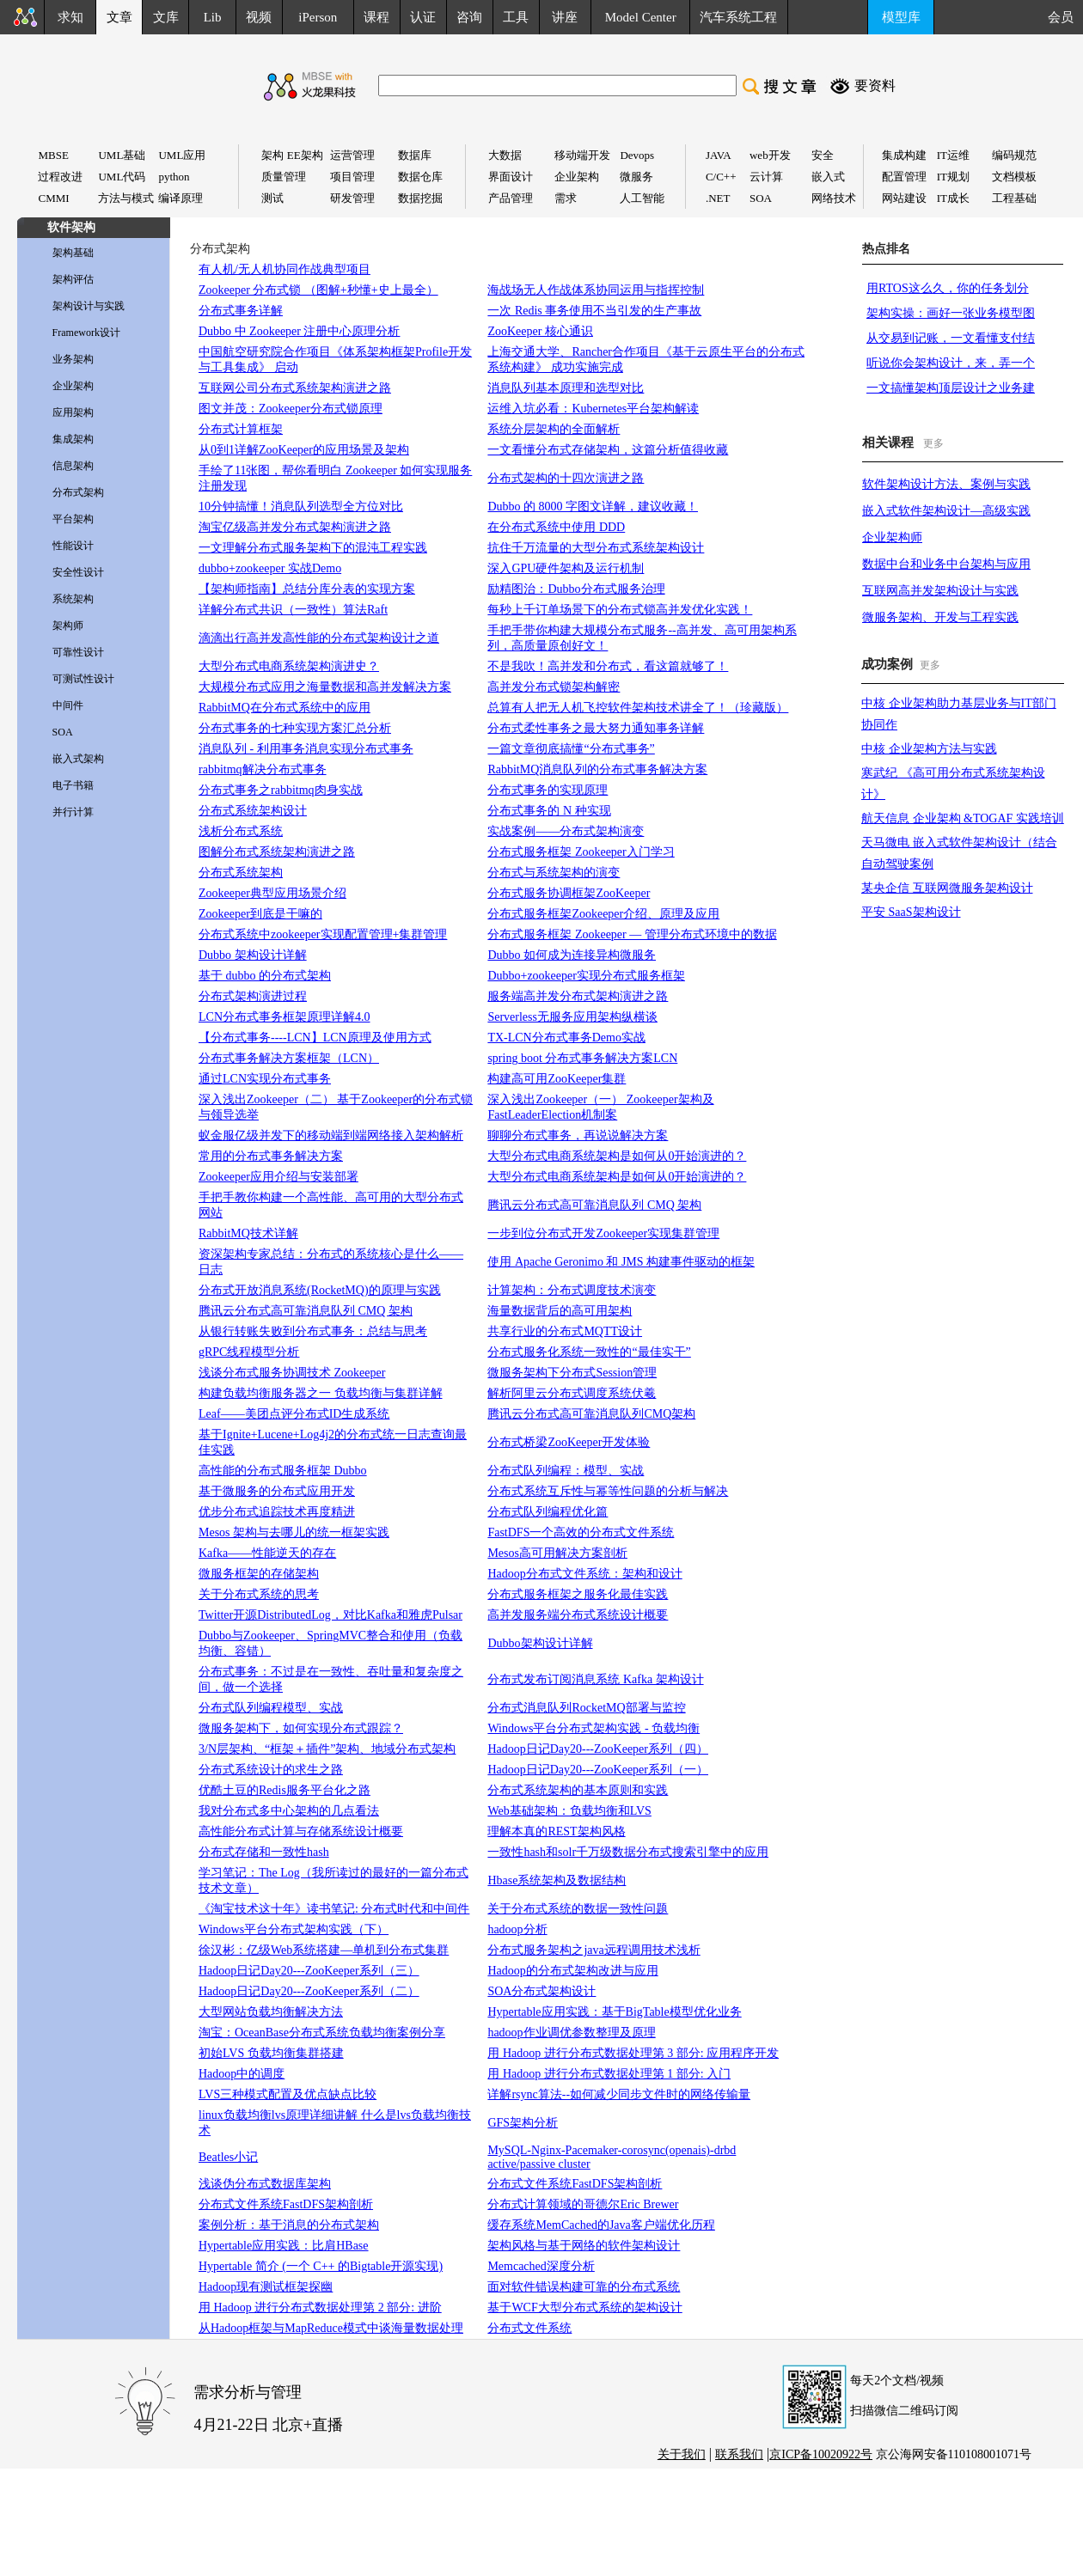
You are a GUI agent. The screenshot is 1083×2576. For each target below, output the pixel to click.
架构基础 (73, 253)
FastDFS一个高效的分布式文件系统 (580, 1532)
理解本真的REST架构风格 (556, 1831)
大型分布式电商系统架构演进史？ (289, 666)
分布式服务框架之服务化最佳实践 (577, 1594)
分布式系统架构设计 (253, 810)
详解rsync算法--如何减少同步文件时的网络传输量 (618, 2094)
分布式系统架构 (241, 872)
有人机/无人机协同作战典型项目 (284, 269)
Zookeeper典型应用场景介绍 (272, 893)
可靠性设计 (78, 652)
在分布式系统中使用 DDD (556, 527)
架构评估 (73, 279)
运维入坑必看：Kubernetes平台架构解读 (593, 408)
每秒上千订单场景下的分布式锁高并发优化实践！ (619, 609)
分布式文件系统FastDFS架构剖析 (286, 2204)
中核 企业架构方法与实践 (929, 748)
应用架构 (73, 412)
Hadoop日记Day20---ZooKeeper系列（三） (309, 1970)
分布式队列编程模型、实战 (271, 1707)
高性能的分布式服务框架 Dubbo (283, 1470)
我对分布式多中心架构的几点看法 (289, 1810)
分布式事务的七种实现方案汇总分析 (295, 728)
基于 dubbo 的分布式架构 (265, 975)
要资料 (875, 85)
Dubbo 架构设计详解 (253, 955)
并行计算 (73, 812)
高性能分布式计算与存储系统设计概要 (301, 1831)
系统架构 (73, 599)
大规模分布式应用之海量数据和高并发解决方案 (325, 687)
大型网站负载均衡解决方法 (271, 2011)
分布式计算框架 (241, 429)
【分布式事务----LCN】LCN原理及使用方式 (315, 1037)
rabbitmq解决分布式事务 (263, 769)
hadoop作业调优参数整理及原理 (571, 2032)
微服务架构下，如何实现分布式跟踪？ (301, 1728)
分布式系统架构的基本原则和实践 (577, 1790)
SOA (62, 732)
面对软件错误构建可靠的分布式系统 (583, 2286)
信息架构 (73, 466)
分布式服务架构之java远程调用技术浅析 (593, 1950)
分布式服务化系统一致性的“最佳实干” (588, 1352)
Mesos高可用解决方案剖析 (557, 1553)
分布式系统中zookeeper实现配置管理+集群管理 (323, 934)
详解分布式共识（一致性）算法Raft (293, 609)
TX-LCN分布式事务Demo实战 (566, 1037)
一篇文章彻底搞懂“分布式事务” (570, 748)
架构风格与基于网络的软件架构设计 (583, 2245)
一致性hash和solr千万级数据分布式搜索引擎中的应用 (627, 1852)
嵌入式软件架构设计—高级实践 (946, 510)
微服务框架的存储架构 (259, 1573)
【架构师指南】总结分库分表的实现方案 (307, 589)
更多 (933, 443)
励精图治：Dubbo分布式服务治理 (575, 589)
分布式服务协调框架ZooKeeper (568, 893)
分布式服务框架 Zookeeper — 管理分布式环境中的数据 (631, 934)
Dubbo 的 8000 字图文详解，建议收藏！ (592, 506)
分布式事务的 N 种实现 (548, 810)
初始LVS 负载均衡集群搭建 (271, 2053)
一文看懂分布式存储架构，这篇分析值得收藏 (607, 449)
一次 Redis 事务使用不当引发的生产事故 (594, 310)
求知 (70, 17)
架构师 (67, 626)
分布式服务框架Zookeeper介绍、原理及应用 (603, 913)
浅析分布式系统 (241, 831)
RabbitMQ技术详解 (248, 1233)
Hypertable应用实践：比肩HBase (284, 2245)
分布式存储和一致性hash (264, 1852)
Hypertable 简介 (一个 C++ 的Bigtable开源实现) (321, 2266)
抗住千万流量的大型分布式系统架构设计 (595, 547)
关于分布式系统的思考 (259, 1594)
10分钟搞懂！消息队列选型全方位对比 (301, 506)
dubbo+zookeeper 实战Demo (270, 568)
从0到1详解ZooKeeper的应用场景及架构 (304, 449)
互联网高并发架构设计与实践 (940, 590)
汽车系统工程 (738, 17)
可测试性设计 (83, 679)
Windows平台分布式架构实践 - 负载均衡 (593, 1728)
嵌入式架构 (78, 759)
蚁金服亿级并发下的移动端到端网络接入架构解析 (331, 1135)
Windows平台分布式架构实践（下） (294, 1929)
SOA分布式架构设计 (541, 1991)
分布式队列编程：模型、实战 (565, 1470)
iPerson (317, 17)
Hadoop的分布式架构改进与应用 (572, 1970)
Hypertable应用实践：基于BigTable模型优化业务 (614, 2011)
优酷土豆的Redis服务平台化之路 (284, 1790)
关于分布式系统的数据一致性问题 (577, 1908)
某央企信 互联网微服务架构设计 (947, 888)
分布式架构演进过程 (253, 996)
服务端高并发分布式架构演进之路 (577, 996)
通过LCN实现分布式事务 (265, 1078)
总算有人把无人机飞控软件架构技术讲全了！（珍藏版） (637, 707)
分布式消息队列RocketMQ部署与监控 (586, 1707)
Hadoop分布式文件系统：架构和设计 (584, 1573)
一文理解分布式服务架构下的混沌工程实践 (313, 547)
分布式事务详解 (241, 310)
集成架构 (73, 439)
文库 (166, 17)
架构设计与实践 (88, 306)
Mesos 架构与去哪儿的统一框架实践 (294, 1532)
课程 (376, 17)
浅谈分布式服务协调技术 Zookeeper (292, 1372)
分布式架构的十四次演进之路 (565, 478)
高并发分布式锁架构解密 (553, 687)
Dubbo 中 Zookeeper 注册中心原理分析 (299, 331)
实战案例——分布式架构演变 (565, 831)
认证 (423, 17)
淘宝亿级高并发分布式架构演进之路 (295, 527)
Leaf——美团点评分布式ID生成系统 (294, 1413)
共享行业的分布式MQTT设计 (564, 1331)
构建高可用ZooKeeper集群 (556, 1078)
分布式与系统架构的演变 (553, 872)
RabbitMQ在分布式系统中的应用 (284, 707)
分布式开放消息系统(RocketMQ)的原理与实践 (320, 1290)
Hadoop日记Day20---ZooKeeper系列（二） (309, 1991)
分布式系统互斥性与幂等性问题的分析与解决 (607, 1491)
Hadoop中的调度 (242, 2073)
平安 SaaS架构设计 (911, 912)
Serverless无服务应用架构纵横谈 (572, 1016)
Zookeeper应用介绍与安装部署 (278, 1176)
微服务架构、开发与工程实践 (940, 617)
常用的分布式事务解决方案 (271, 1156)
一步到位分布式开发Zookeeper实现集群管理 (603, 1233)
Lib (213, 17)
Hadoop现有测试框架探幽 (266, 2286)
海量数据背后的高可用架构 (559, 1310)
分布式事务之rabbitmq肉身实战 (281, 790)
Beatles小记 (228, 2157)
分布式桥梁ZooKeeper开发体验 (568, 1442)
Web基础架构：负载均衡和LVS (569, 1810)
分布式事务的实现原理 (547, 790)
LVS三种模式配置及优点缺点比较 (287, 2094)
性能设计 (73, 546)
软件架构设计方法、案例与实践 (946, 484)
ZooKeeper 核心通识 (539, 331)
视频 (259, 17)
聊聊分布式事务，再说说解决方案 (577, 1135)
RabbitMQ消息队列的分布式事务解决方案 (597, 769)
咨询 (469, 17)
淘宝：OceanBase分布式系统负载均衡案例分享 (322, 2032)
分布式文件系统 (529, 2328)
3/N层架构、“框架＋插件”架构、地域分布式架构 (327, 1749)
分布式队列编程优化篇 (547, 1511)
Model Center (640, 17)
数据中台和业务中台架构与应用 (946, 564)
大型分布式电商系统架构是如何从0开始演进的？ (616, 1156)
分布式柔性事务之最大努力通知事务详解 (595, 728)
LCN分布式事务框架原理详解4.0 (284, 1016)
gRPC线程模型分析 (249, 1352)
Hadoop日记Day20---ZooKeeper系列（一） (597, 1769)
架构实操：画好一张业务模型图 (950, 313)
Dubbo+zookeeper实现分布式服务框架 (586, 975)
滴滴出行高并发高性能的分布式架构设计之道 (319, 638)
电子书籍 (73, 785)
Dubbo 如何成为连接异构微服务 (571, 955)
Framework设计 (86, 333)
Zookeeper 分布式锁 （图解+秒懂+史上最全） (318, 290)
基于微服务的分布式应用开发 (277, 1491)
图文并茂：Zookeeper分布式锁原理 (290, 408)
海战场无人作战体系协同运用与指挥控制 (595, 290)
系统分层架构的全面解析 (553, 429)
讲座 (565, 17)
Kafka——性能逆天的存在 (267, 1553)
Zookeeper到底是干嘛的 (260, 913)
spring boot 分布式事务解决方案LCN (582, 1058)
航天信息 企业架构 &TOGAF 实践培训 (962, 818)
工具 (516, 17)
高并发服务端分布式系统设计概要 (577, 1614)
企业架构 (73, 386)
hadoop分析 (517, 1929)
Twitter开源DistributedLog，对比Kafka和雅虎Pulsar (330, 1614)
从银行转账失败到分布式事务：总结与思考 (313, 1331)
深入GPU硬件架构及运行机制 (565, 568)
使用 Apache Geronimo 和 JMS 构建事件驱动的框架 (621, 1261)
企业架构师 (892, 537)
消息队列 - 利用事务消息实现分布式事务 (306, 748)
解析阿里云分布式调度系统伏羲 (571, 1393)
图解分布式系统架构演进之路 (277, 851)
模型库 (901, 17)
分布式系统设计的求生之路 (271, 1769)
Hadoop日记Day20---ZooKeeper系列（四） (597, 1749)
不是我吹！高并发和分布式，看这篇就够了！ (607, 666)
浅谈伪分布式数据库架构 (265, 2183)
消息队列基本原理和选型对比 (565, 388)
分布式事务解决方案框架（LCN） (289, 1058)
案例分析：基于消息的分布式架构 (289, 2225)
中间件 (67, 705)
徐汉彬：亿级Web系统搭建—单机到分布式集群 (324, 1950)
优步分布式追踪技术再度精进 (277, 1511)
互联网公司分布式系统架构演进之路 (295, 388)
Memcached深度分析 (540, 2266)
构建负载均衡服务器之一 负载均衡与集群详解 (321, 1393)
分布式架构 (78, 492)
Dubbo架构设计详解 (539, 1643)
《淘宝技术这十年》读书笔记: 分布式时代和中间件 (334, 1908)
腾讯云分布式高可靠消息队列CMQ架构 (591, 1413)
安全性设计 (78, 572)
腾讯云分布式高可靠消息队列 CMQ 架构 (594, 1205)
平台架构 (73, 519)
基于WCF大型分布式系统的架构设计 (584, 2307)
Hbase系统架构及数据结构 (556, 1880)
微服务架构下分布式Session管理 (572, 1372)
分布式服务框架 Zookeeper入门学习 (580, 851)
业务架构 (73, 359)
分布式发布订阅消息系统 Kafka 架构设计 (595, 1679)
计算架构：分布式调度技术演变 (571, 1290)
